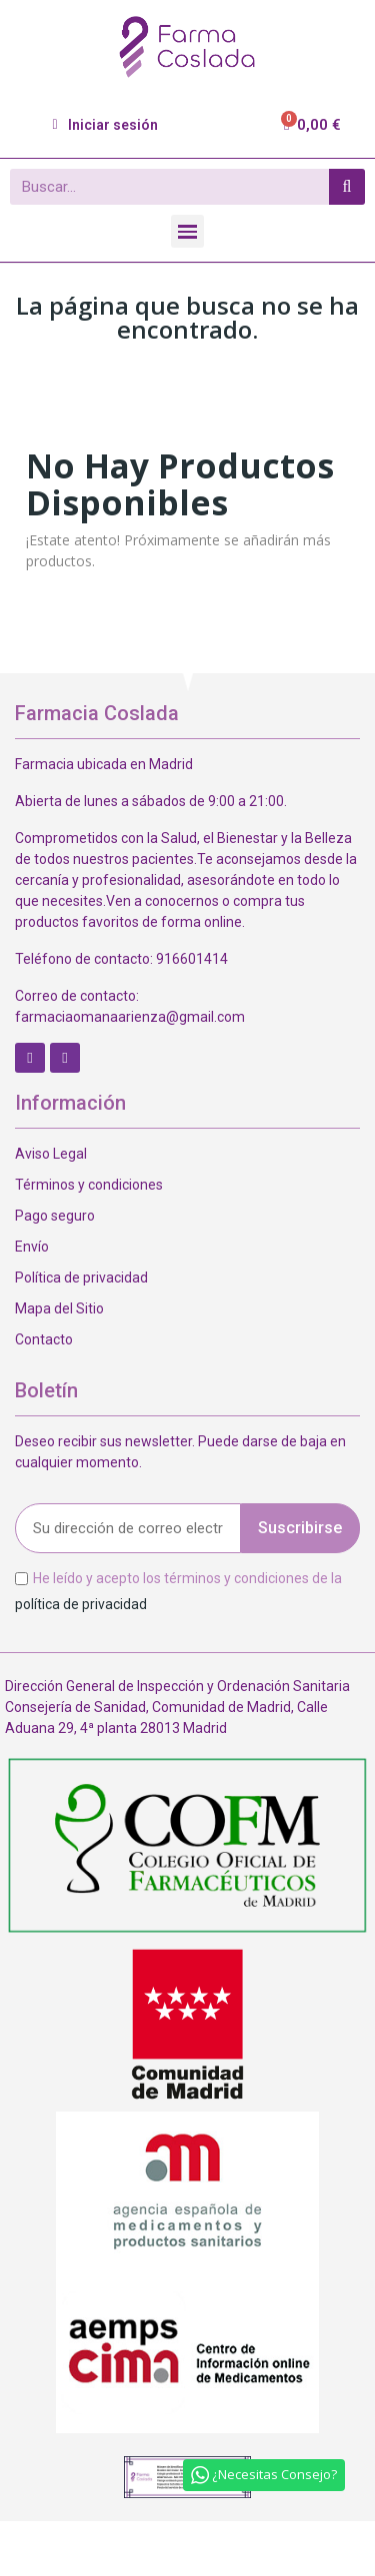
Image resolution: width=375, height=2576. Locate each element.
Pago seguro (55, 1216)
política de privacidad (81, 1603)
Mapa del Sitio (59, 1308)
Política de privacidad (81, 1278)
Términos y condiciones (89, 1185)
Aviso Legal (51, 1154)
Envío (32, 1247)
